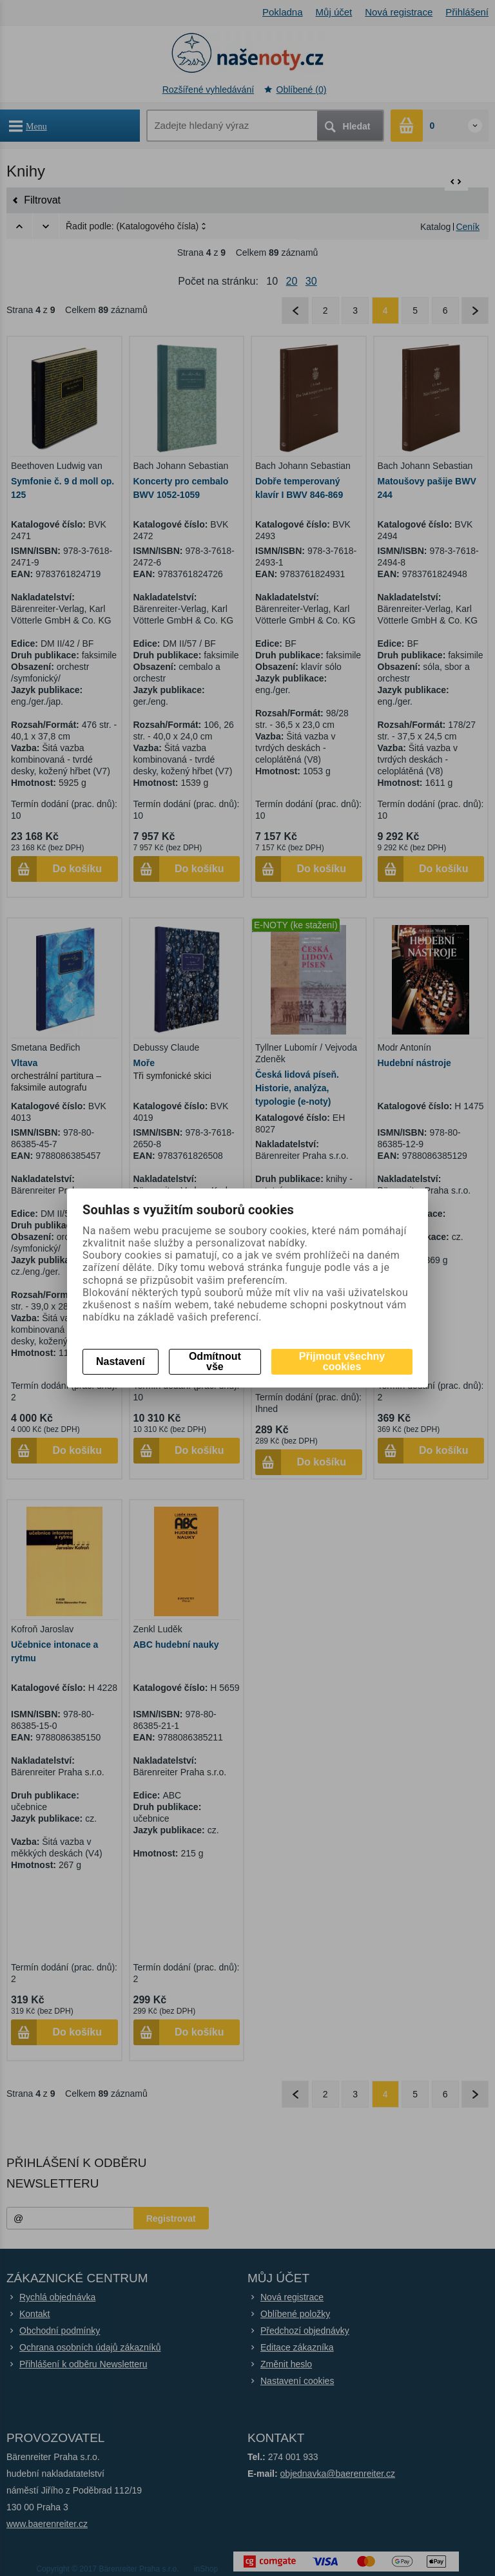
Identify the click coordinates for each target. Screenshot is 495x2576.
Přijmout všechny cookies (342, 1361)
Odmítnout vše (215, 1361)
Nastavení (120, 1361)
